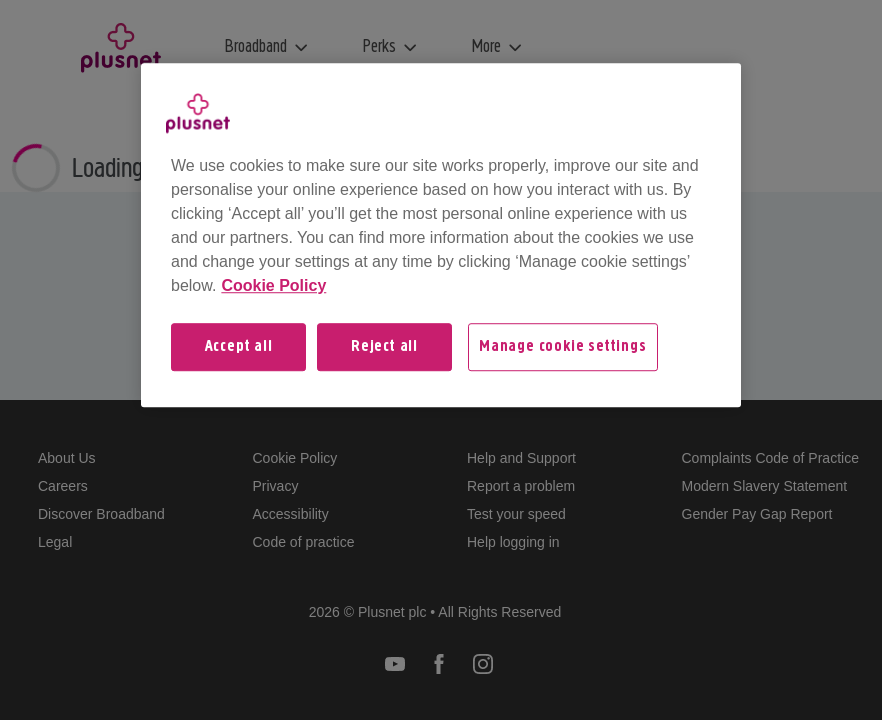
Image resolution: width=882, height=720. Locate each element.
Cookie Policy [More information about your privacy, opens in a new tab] (273, 285)
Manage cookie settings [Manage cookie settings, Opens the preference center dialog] (563, 347)
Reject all (384, 347)
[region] (441, 235)
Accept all (239, 347)
